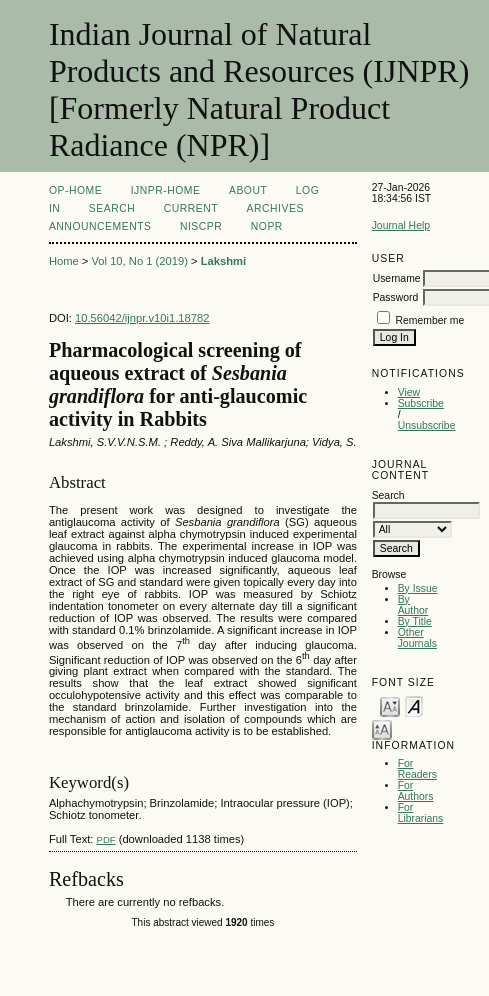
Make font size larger (382, 728)
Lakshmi (223, 261)
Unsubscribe (427, 425)
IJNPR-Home (166, 190)
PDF (106, 839)
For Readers (417, 769)
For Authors (416, 791)
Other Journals (417, 638)
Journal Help (401, 225)
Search (112, 208)
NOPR (267, 226)
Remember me (430, 320)
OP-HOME (75, 190)
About (248, 190)
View (409, 392)
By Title (415, 621)
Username (397, 278)
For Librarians (421, 813)
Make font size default (414, 705)
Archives (275, 208)
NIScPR (201, 226)
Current (191, 208)
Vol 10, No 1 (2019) (139, 261)
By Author (413, 605)
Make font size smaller (390, 705)
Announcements (100, 226)
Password (396, 297)
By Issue (418, 588)
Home (64, 261)
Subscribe (421, 403)
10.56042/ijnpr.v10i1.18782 (142, 318)
